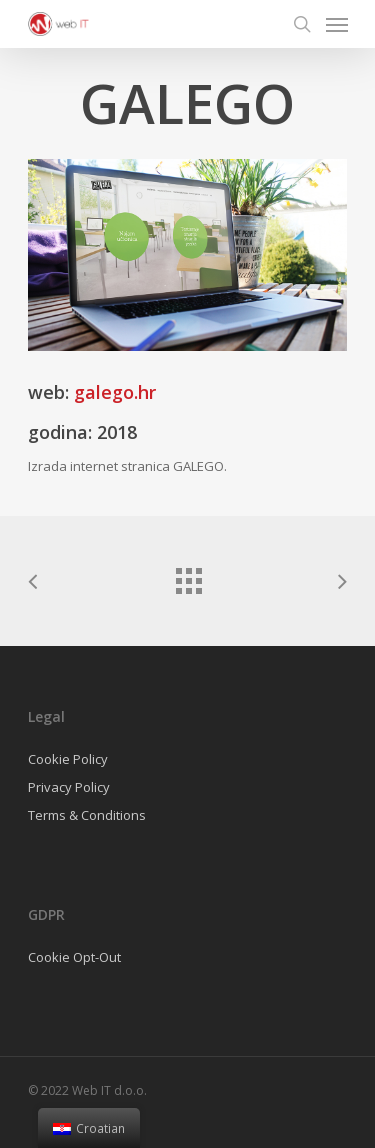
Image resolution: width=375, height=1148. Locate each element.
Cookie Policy (68, 759)
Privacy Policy (69, 787)
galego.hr (115, 392)
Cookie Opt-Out (74, 957)
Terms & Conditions (87, 815)
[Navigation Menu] (337, 24)
